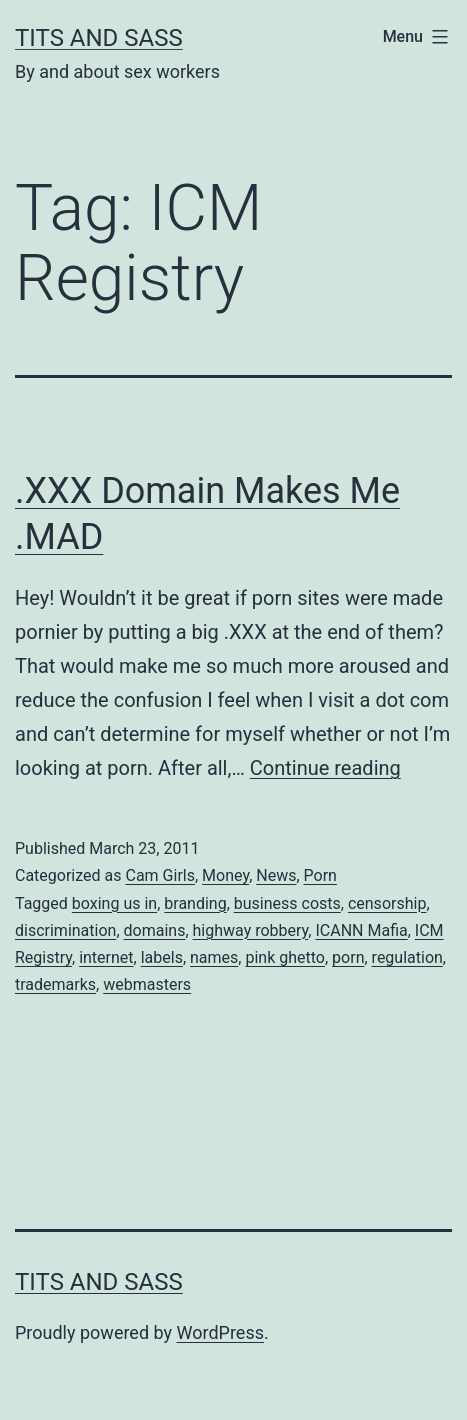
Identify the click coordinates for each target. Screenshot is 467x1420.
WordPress (220, 1332)
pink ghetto (285, 957)
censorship (387, 903)
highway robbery (251, 930)
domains (155, 930)
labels (162, 957)
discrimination (65, 930)
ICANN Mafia (361, 930)
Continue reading (325, 768)
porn (348, 957)
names (214, 957)
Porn (320, 875)
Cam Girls (159, 875)
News (276, 875)
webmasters (147, 984)
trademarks (55, 984)
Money (225, 875)
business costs (287, 903)
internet (106, 957)
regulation (407, 957)
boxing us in (114, 903)
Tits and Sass (99, 38)
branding (195, 903)
